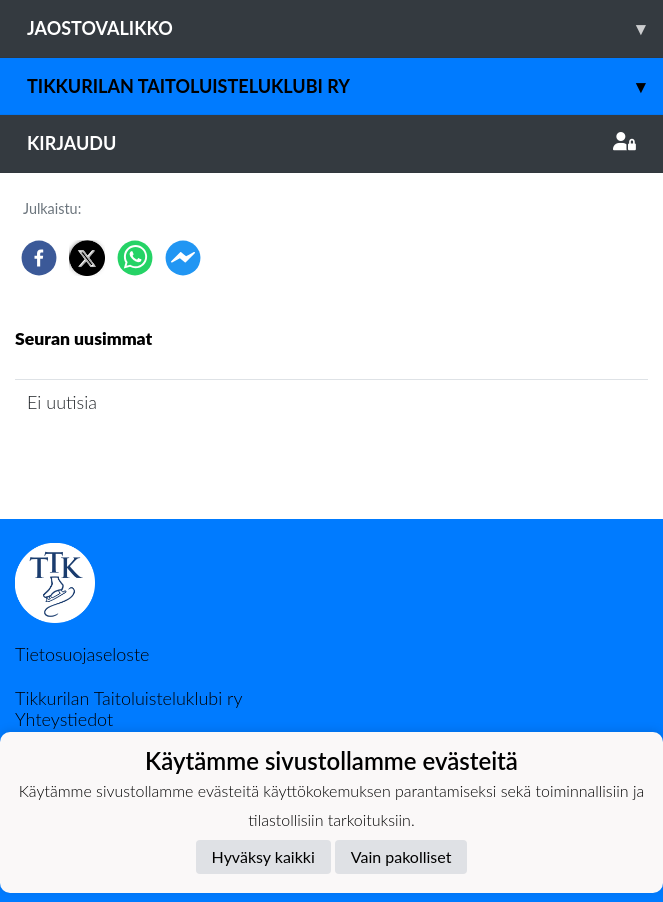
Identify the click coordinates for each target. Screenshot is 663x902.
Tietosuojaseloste (82, 654)
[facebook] (39, 258)
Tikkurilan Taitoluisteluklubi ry (345, 86)
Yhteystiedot (64, 719)
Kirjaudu (331, 143)
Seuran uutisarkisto (103, 459)
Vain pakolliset (401, 856)
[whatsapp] (135, 258)
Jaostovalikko (345, 28)
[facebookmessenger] (183, 258)
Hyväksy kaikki (263, 856)
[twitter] (87, 258)
